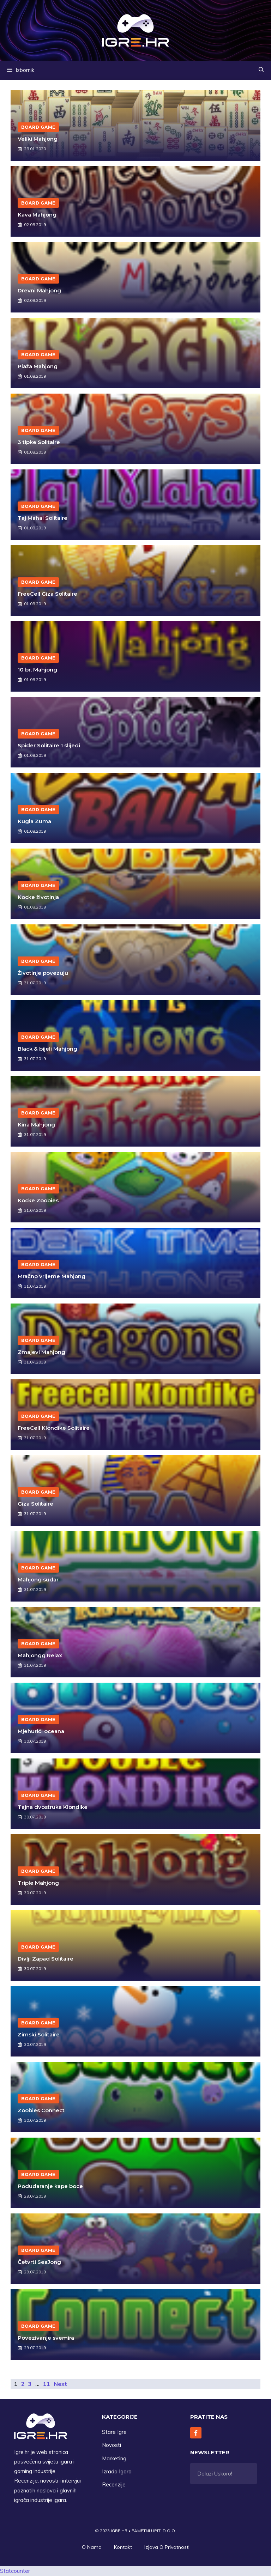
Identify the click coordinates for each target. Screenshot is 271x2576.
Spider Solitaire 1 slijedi (49, 745)
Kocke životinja (38, 897)
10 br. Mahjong (37, 669)
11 (46, 2383)
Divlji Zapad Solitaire (45, 1958)
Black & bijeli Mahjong (47, 1048)
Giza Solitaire (35, 1503)
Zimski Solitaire (39, 2034)
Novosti (111, 2445)
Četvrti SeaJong (39, 2262)
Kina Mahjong (36, 1124)
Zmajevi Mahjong (41, 1352)
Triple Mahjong (38, 1882)
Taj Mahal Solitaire (42, 518)
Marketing (114, 2458)
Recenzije (114, 2484)
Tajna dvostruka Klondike (53, 1807)
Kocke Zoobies (38, 1200)
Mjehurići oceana (41, 1731)
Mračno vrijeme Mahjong (51, 1276)
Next (60, 2383)
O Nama (92, 2547)
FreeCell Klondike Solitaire (54, 1427)
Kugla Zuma (34, 821)
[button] (261, 70)
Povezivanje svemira (46, 2337)
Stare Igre (114, 2432)
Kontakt (123, 2547)
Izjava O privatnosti (166, 2547)
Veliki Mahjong (38, 138)
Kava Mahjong (37, 214)
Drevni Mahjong (39, 290)
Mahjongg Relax (40, 1655)
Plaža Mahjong (38, 366)
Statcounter (15, 2570)
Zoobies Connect (41, 2110)
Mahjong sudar (38, 1579)
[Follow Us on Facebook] (195, 2432)
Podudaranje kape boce (50, 2186)
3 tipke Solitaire (39, 442)
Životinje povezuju (43, 973)
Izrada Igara (117, 2471)
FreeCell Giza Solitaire (47, 593)
